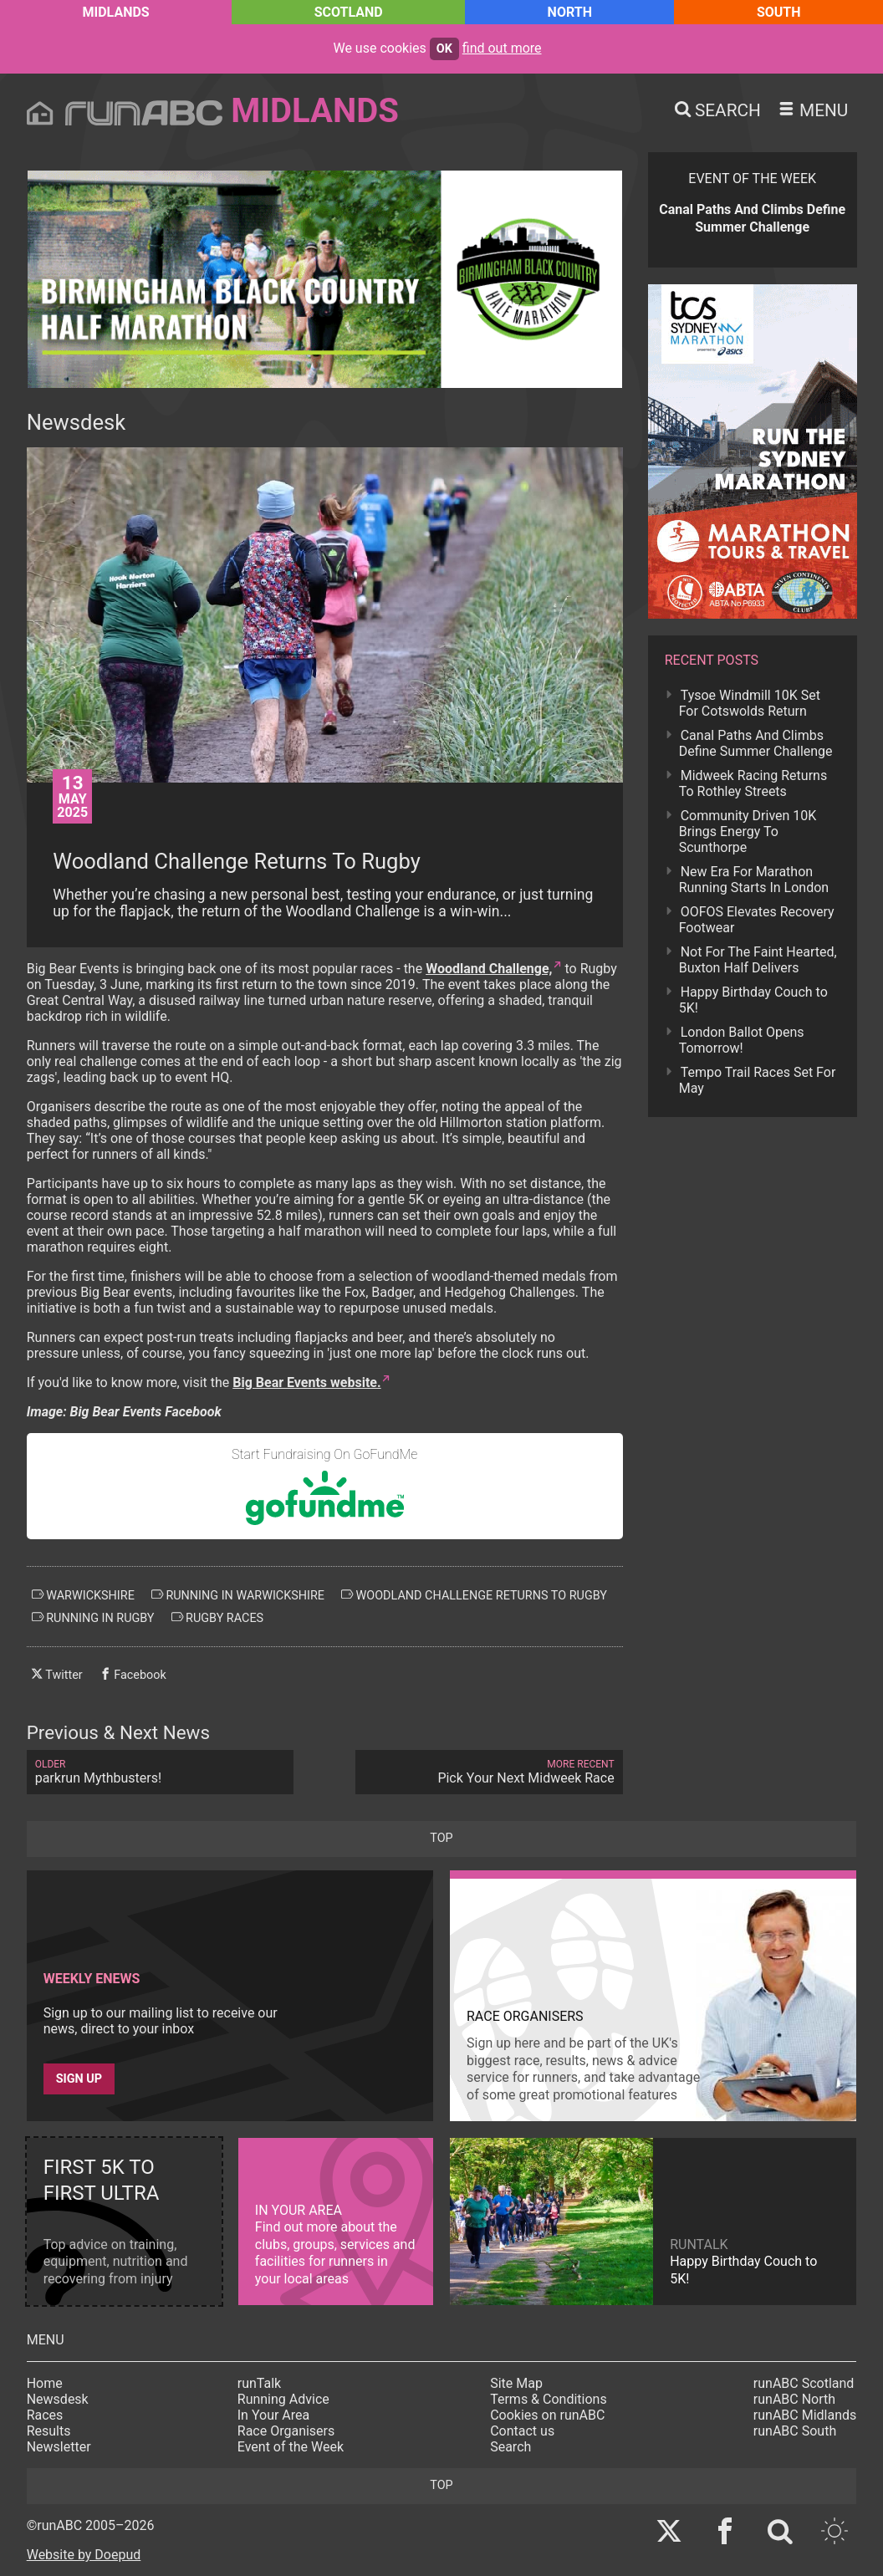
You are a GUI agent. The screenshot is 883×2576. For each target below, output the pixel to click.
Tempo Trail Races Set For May (757, 1080)
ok (444, 49)
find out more (502, 48)
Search (510, 2447)
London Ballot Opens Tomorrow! (741, 1040)
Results (49, 2431)
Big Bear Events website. (306, 1382)
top (441, 1838)
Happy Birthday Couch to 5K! (753, 1000)
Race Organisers (286, 2431)
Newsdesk (58, 2399)
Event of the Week (290, 2447)
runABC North (794, 2399)
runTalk (259, 2383)
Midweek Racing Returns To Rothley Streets (753, 783)
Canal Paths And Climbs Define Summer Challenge (756, 743)
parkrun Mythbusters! (160, 1772)
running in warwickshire (237, 1595)
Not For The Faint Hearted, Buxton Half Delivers (758, 960)
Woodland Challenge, (489, 969)
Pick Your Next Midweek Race (489, 1772)
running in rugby (93, 1617)
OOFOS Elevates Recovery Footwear (757, 920)
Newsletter (59, 2447)
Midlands (115, 12)
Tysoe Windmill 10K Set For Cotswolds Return (749, 703)
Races (45, 2415)
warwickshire (83, 1595)
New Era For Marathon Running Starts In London (754, 879)
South (779, 12)
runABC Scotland (804, 2383)
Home (45, 2383)
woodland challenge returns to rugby (474, 1595)
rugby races (217, 1617)
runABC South (794, 2431)
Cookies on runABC (547, 2415)
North (570, 12)
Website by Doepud (84, 2555)
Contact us (522, 2431)
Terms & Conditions (548, 2399)
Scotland (348, 12)
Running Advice (283, 2399)
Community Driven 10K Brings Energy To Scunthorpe (748, 831)
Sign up (79, 2079)
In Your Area (273, 2415)
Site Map (516, 2383)
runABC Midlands (804, 2415)
